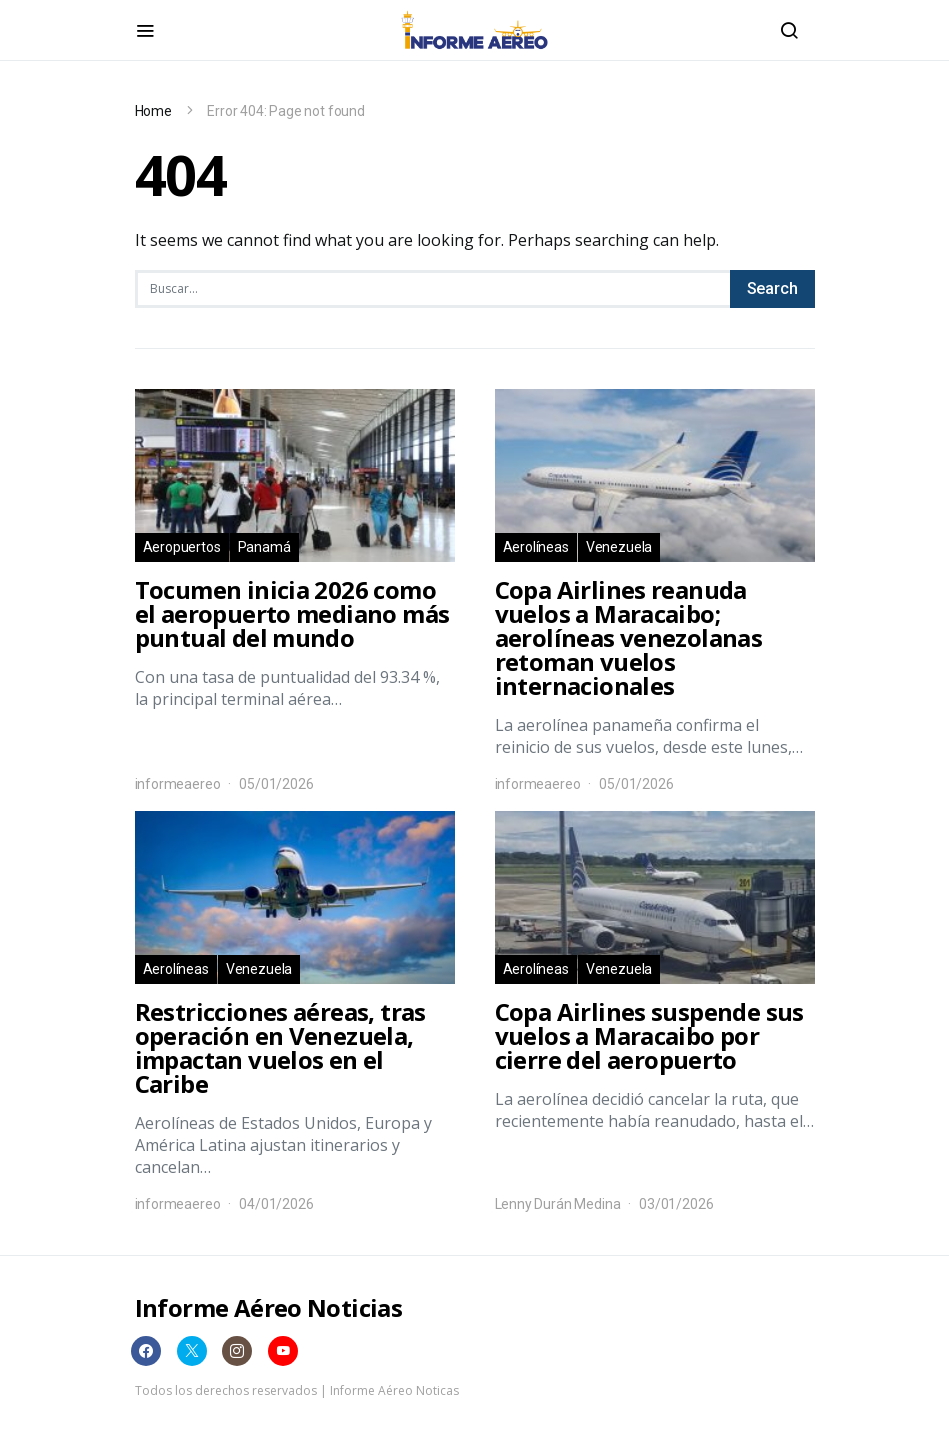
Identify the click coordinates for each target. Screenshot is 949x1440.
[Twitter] (192, 1351)
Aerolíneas (536, 547)
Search (772, 288)
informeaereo (178, 784)
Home (153, 111)
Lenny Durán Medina (558, 1204)
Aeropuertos (182, 547)
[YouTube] (283, 1351)
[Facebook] (146, 1351)
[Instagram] (237, 1351)
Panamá (264, 547)
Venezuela (619, 547)
